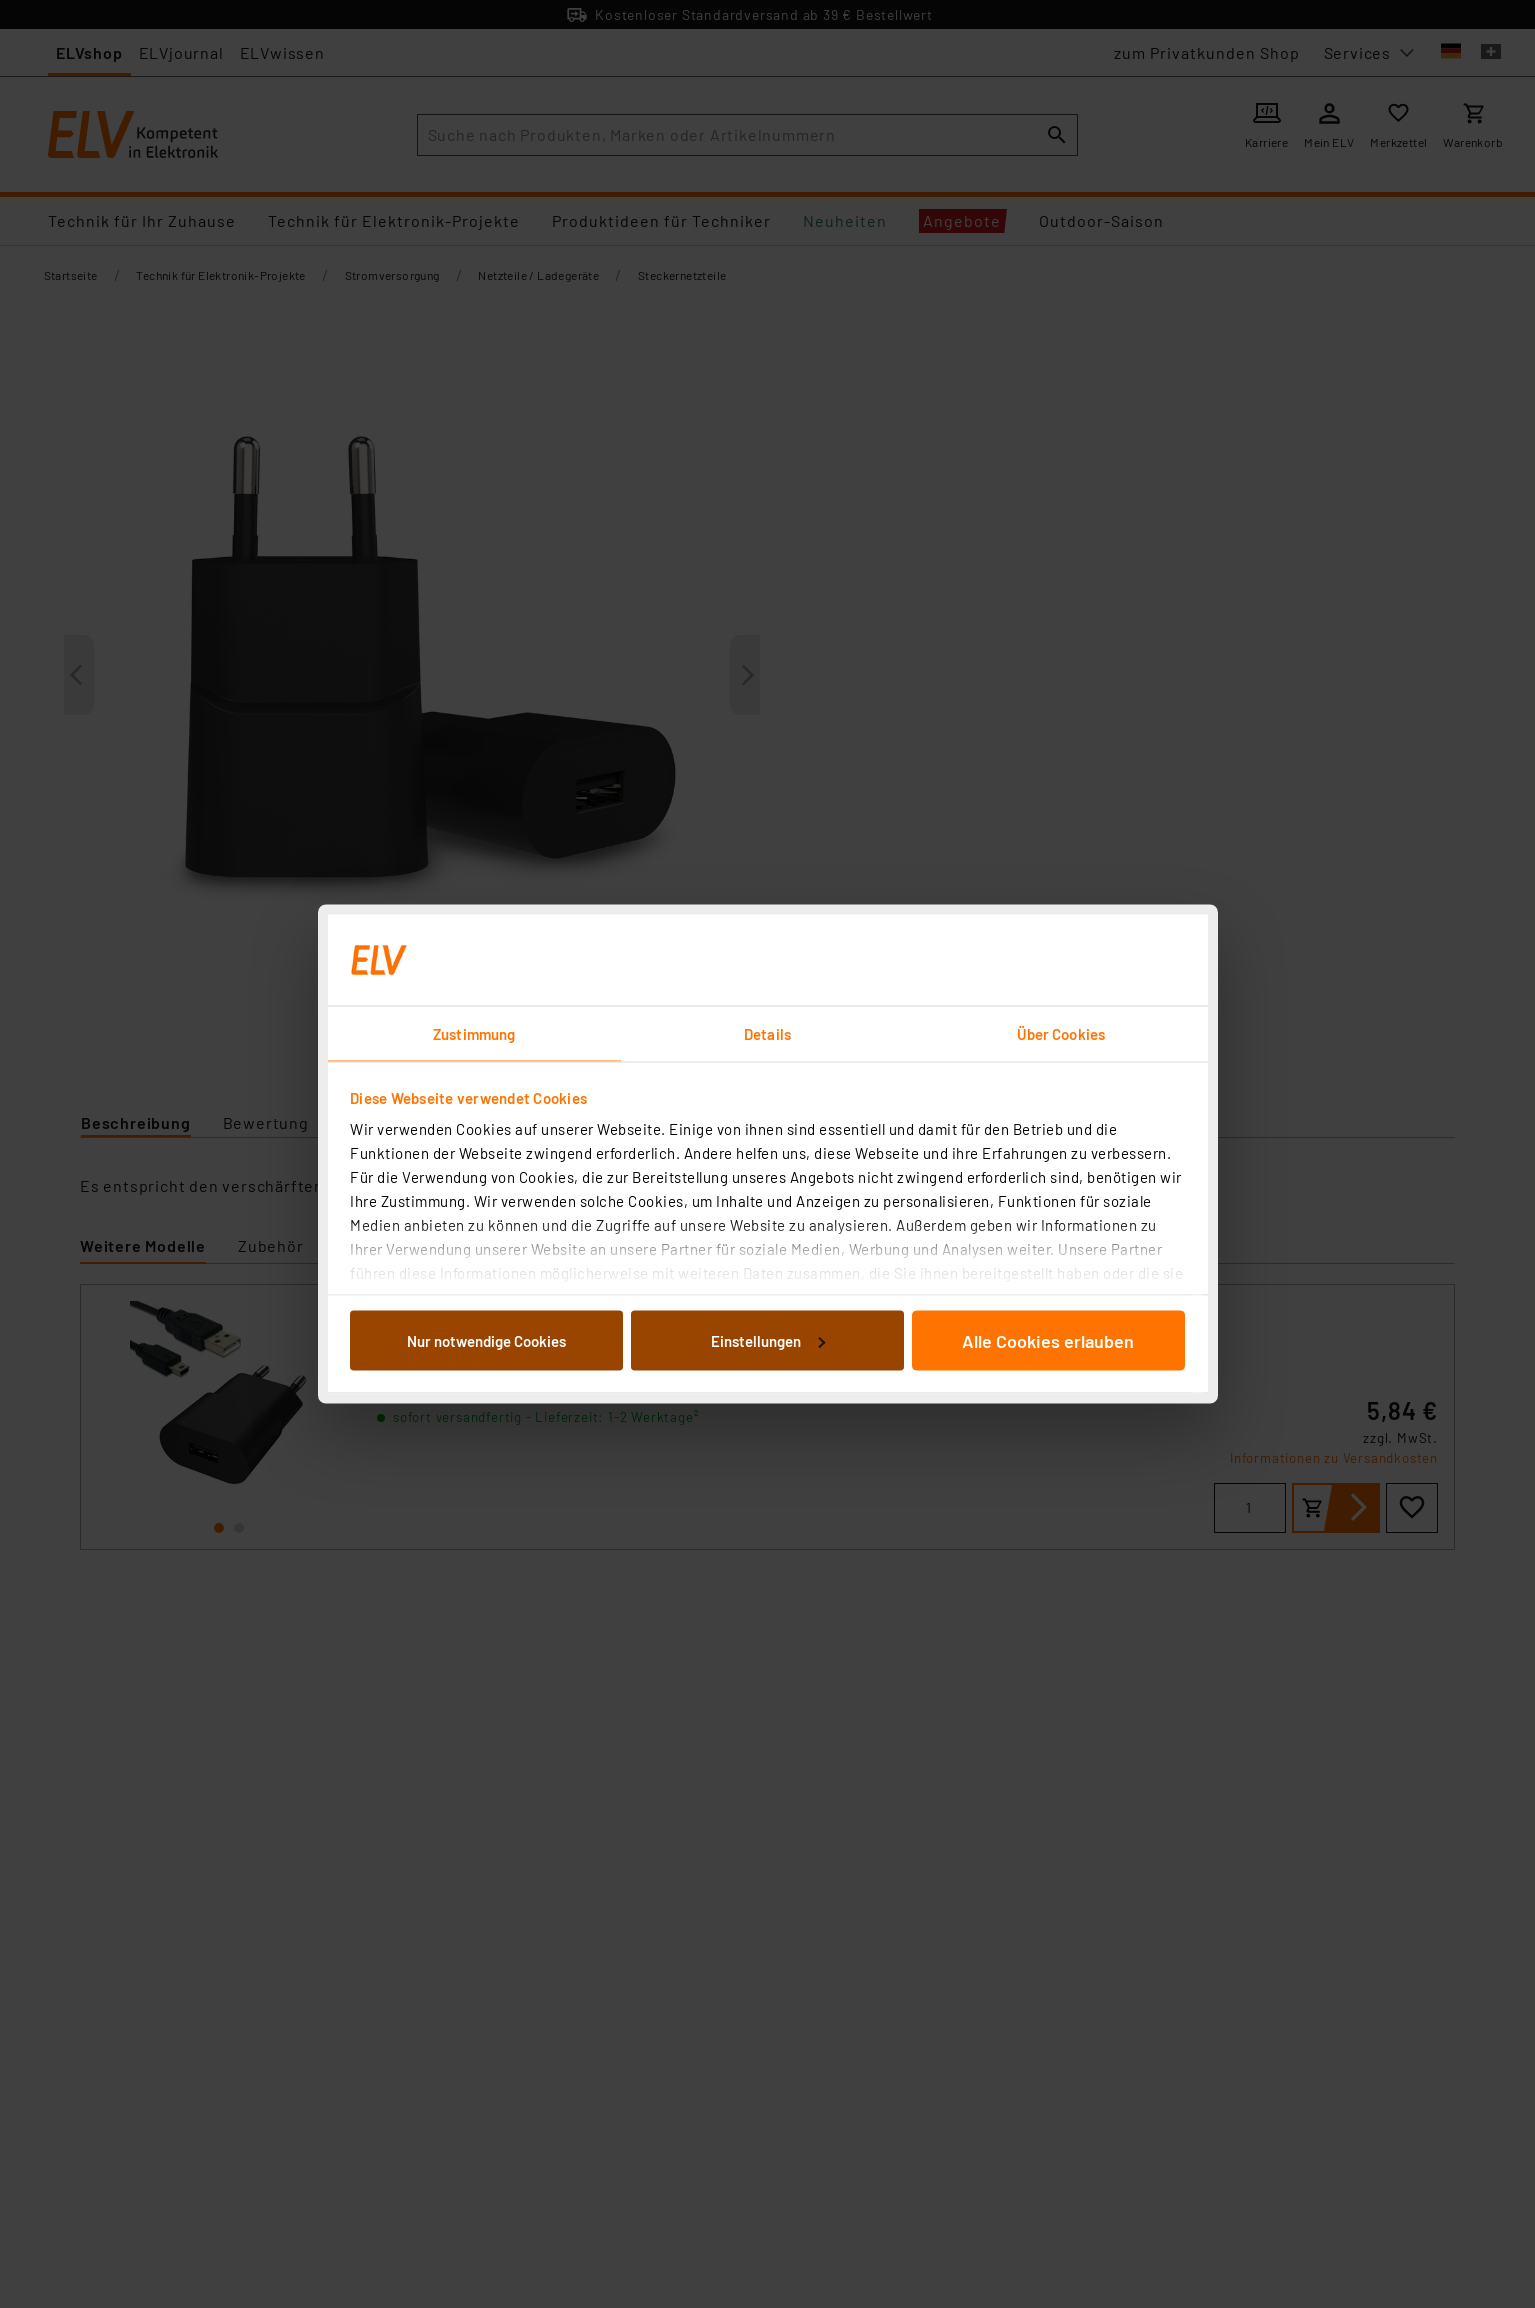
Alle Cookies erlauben (1048, 1340)
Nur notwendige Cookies (486, 1340)
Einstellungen (768, 1340)
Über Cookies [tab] (1061, 1034)
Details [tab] (767, 1034)
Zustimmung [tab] (474, 1034)
